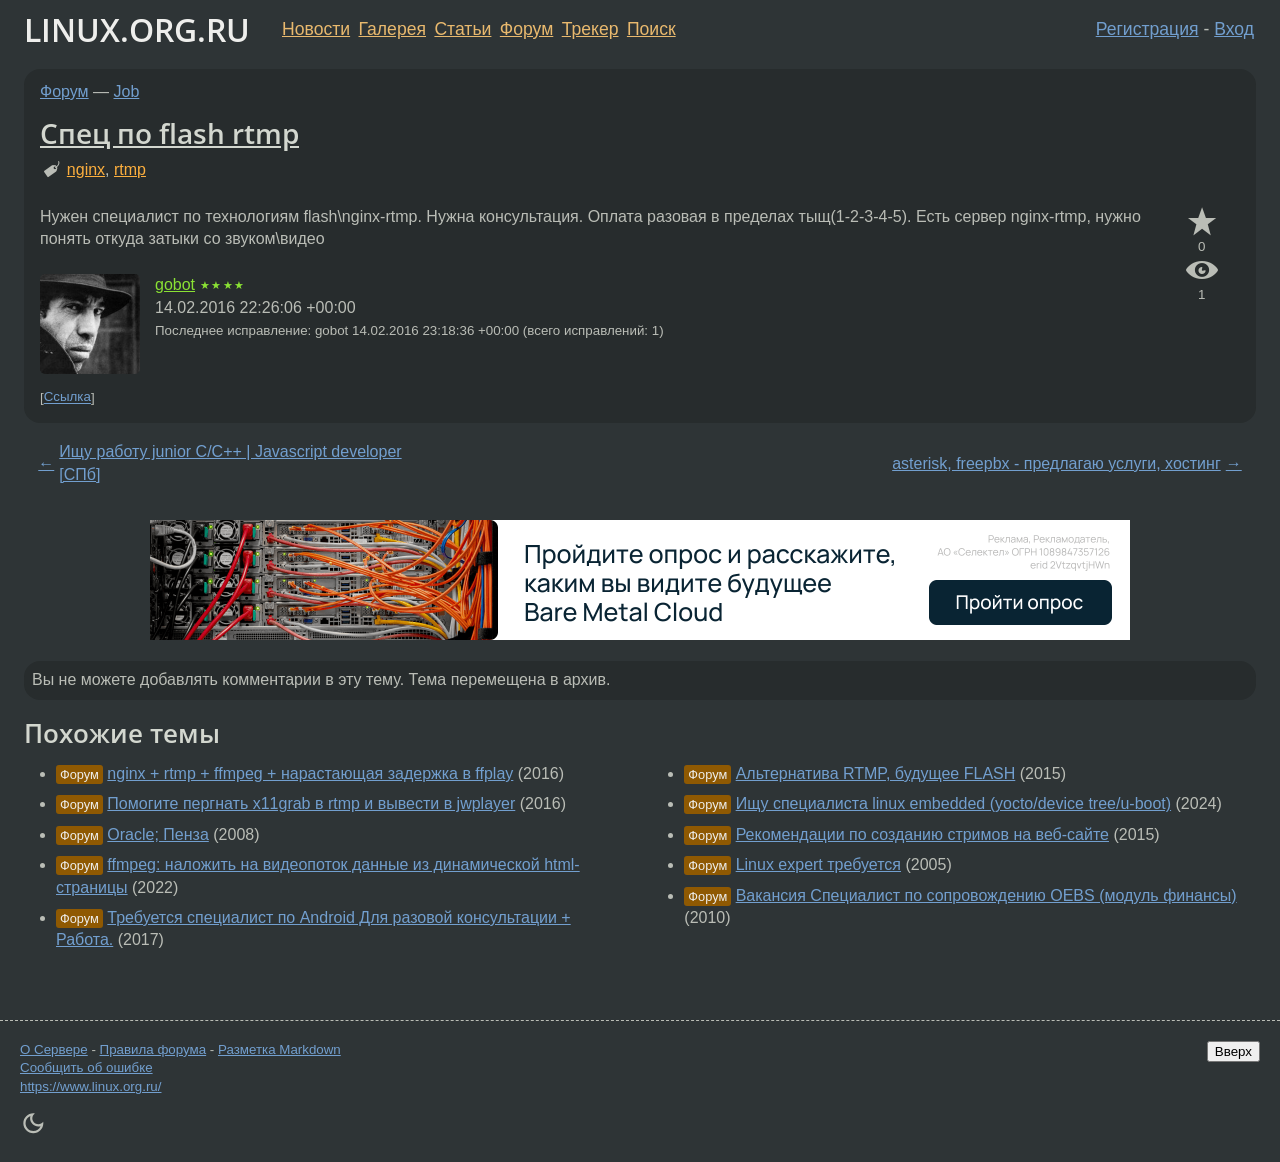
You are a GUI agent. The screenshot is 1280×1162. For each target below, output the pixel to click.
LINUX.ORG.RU (137, 29)
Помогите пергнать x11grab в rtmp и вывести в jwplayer (311, 803)
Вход (1234, 29)
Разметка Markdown (279, 1049)
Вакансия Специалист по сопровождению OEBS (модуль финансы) (986, 895)
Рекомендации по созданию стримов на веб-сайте (922, 834)
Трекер (590, 29)
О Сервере (54, 1049)
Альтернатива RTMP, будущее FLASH (876, 773)
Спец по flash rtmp (169, 133)
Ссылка (67, 397)
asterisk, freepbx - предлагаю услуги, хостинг (1056, 463)
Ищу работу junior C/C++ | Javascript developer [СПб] (230, 462)
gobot (175, 284)
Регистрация (1147, 29)
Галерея (392, 29)
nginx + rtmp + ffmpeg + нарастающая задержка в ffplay (310, 773)
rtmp (130, 169)
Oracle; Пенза (157, 834)
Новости (316, 29)
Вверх (1233, 1051)
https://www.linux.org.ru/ (90, 1086)
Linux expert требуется (818, 864)
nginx (86, 169)
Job (127, 91)
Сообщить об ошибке (86, 1067)
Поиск (651, 29)
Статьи (462, 29)
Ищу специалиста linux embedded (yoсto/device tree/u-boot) (953, 803)
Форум (526, 29)
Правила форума (153, 1049)
